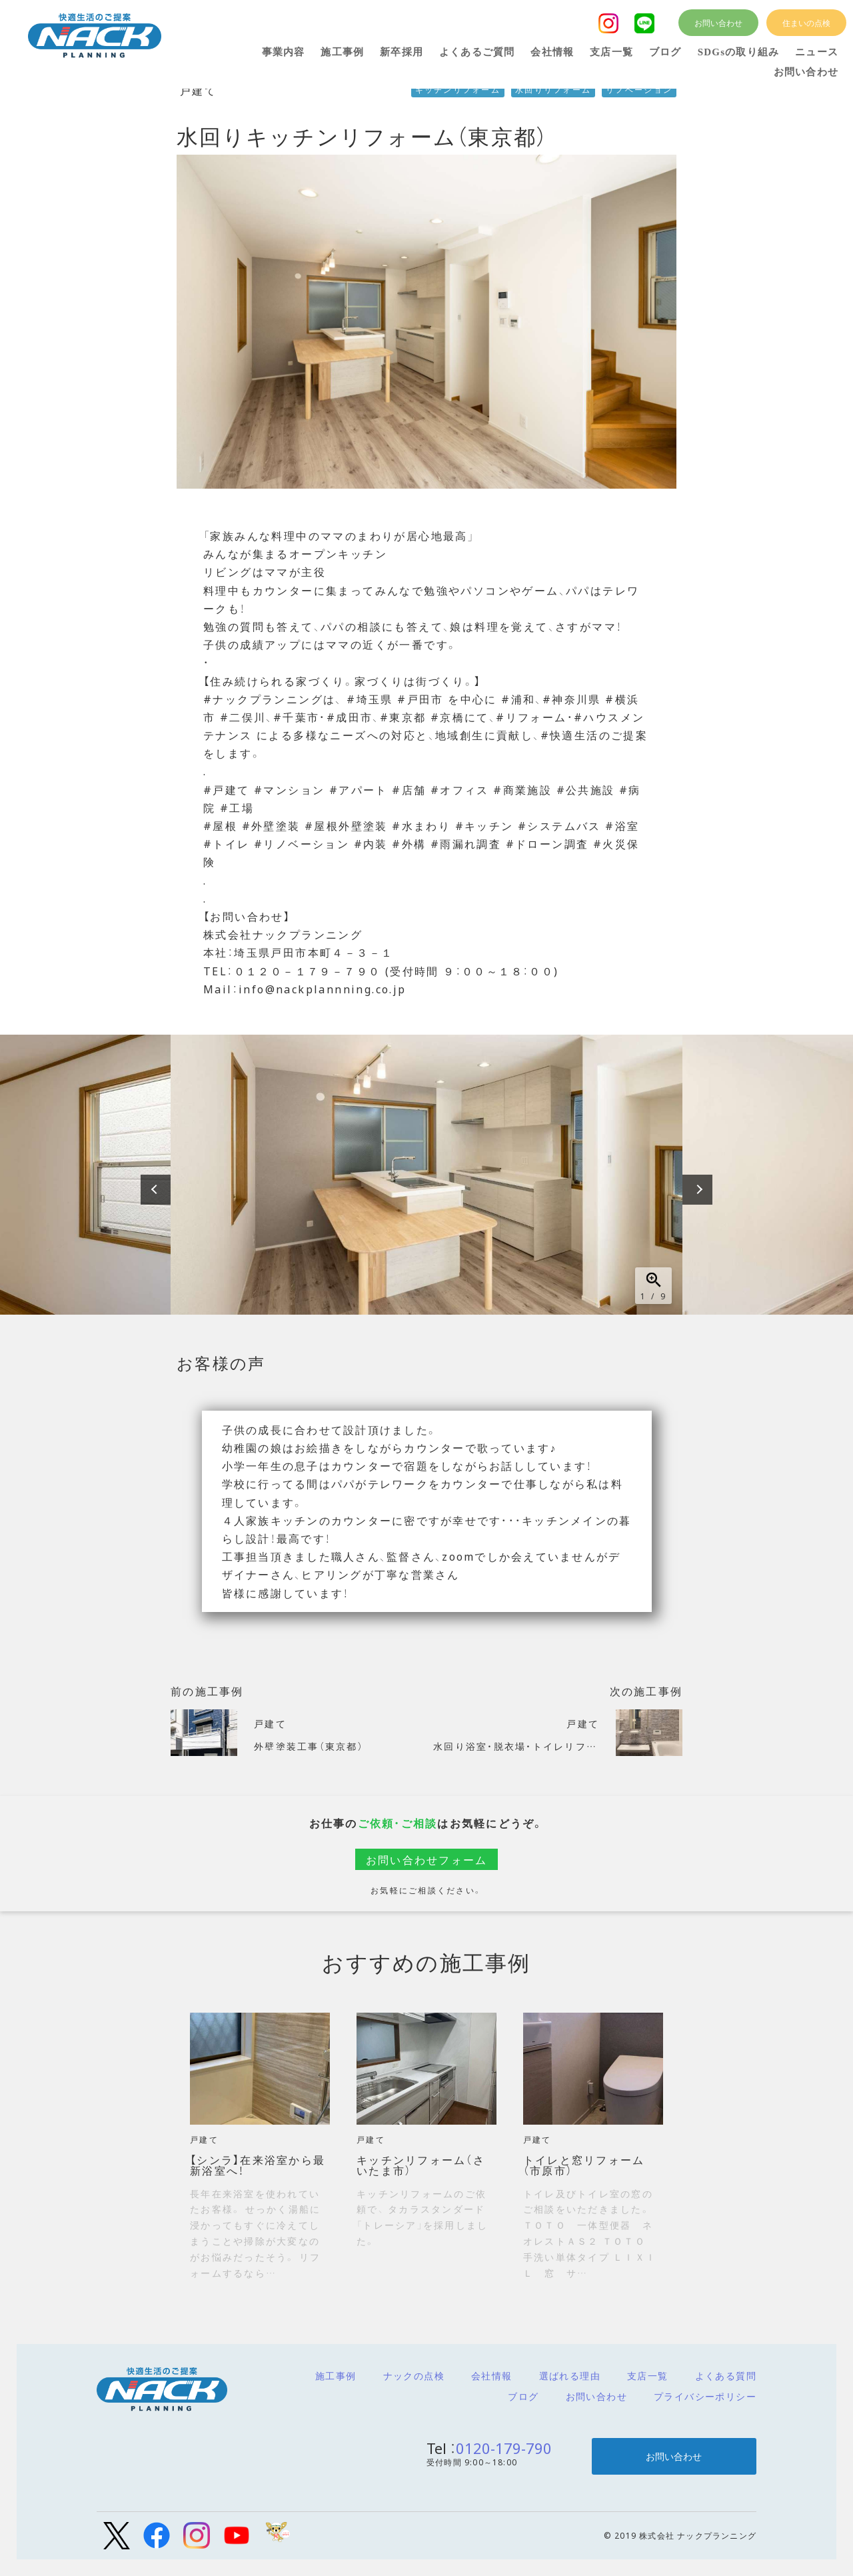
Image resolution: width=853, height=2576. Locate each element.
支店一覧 (647, 2375)
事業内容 (283, 52)
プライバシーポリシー (705, 2396)
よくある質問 (725, 2375)
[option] (426, 1175)
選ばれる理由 (569, 2375)
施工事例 (336, 2375)
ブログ (523, 2396)
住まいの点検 (806, 23)
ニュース (816, 52)
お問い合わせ (596, 2396)
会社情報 (491, 2375)
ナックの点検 (413, 2375)
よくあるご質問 (476, 52)
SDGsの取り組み (738, 52)
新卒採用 (401, 52)
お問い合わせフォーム (427, 1859)
